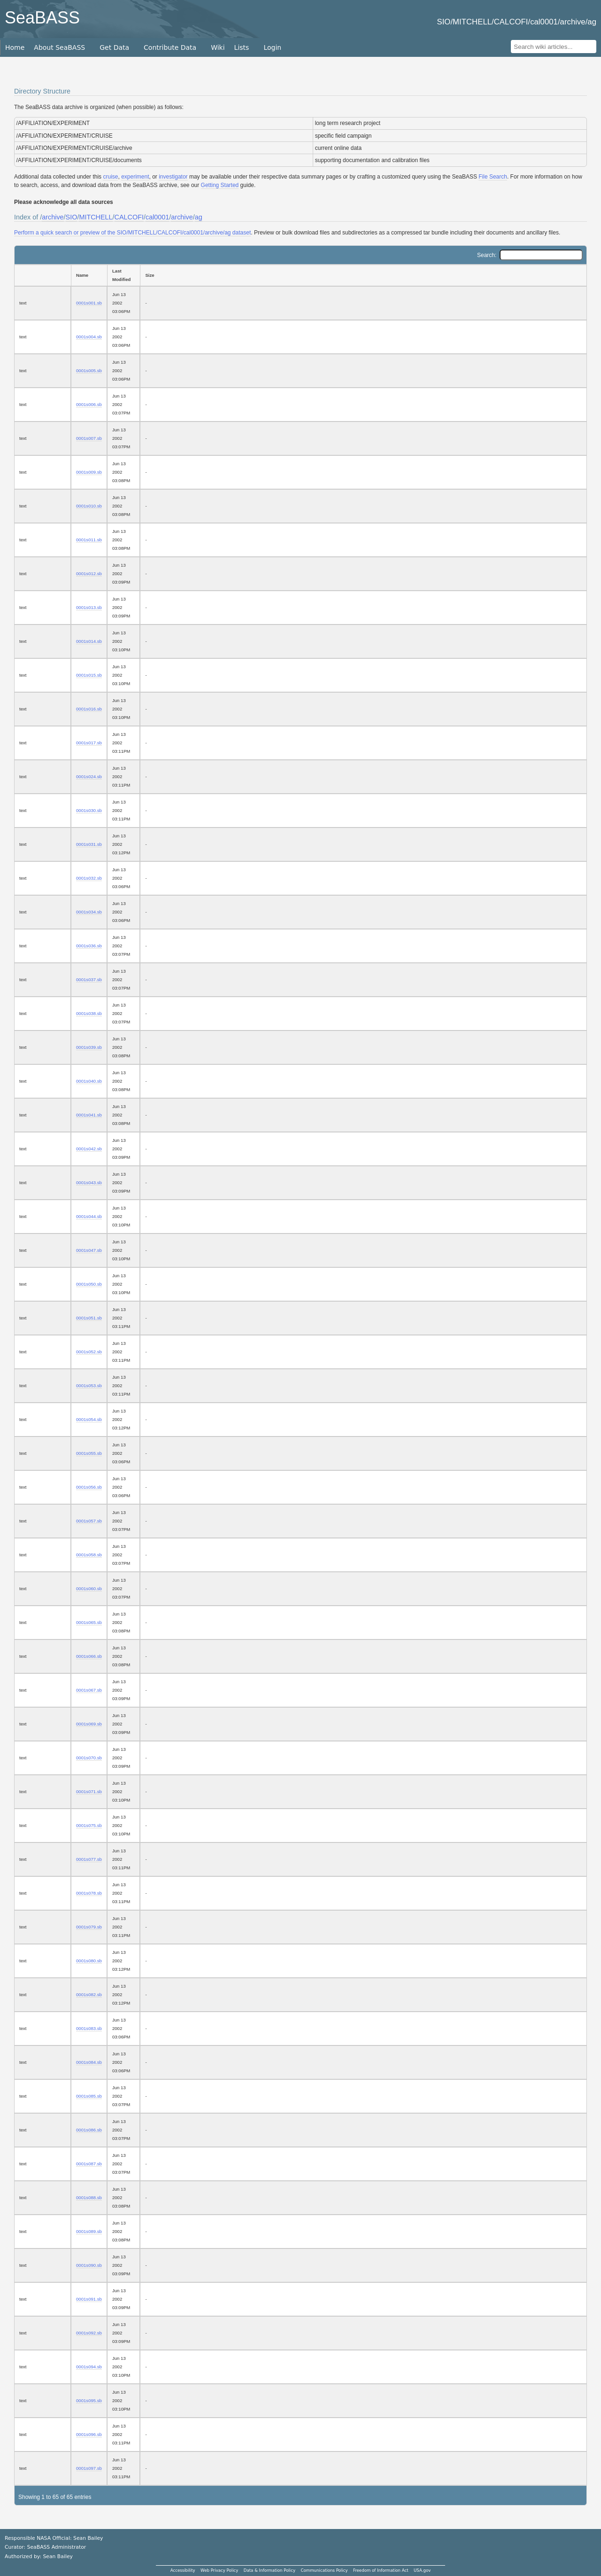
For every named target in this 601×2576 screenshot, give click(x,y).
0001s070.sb (89, 1757)
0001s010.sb (89, 505)
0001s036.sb (89, 945)
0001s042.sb (89, 1148)
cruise (110, 176)
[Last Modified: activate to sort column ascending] (123, 275)
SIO (71, 217)
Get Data (114, 47)
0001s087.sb (89, 2163)
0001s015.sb (89, 675)
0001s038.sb (89, 1013)
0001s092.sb (89, 2332)
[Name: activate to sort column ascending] (89, 275)
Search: (530, 255)
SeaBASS (42, 17)
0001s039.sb (89, 1047)
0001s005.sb (89, 370)
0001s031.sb (89, 844)
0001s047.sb (89, 1250)
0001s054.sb (89, 1419)
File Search (492, 176)
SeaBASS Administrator (56, 2547)
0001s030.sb (89, 810)
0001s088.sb (89, 2197)
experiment (135, 176)
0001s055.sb (89, 1453)
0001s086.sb (89, 2129)
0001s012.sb (89, 573)
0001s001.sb (89, 302)
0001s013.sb (89, 607)
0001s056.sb (89, 1487)
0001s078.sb (89, 1893)
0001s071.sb (89, 1791)
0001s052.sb (89, 1351)
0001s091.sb (89, 2299)
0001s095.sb (89, 2400)
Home (14, 47)
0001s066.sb (89, 1656)
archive (52, 217)
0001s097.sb (89, 2468)
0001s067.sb (89, 1690)
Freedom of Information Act (380, 2570)
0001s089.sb (89, 2231)
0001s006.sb (89, 404)
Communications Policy (323, 2570)
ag (198, 217)
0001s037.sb (89, 979)
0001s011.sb (89, 539)
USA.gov (422, 2570)
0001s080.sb (89, 1960)
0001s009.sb (89, 472)
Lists (241, 47)
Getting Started (220, 185)
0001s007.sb (89, 438)
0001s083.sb (89, 2028)
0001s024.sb (89, 776)
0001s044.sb (89, 1216)
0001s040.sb (89, 1081)
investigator (173, 176)
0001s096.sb (89, 2434)
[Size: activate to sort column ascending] (363, 275)
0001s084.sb (89, 2062)
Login (272, 47)
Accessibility (182, 2570)
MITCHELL (95, 217)
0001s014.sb (89, 641)
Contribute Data (170, 47)
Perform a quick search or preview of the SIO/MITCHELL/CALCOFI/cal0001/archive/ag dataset (132, 232)
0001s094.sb (89, 2366)
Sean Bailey (57, 2556)
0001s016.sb (89, 708)
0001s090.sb (89, 2265)
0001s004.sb (89, 336)
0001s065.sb (89, 1622)
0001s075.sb (89, 1825)
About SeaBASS (59, 47)
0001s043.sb (89, 1182)
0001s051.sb (89, 1317)
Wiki (217, 47)
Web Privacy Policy (219, 2570)
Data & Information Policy (269, 2570)
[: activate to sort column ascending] (42, 275)
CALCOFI (129, 217)
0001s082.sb (89, 1994)
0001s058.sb (89, 1554)
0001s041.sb (89, 1114)
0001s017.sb (89, 742)
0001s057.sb (89, 1520)
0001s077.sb (89, 1859)
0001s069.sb (89, 1723)
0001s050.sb (89, 1284)
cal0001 (157, 217)
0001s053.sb (89, 1385)
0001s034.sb (89, 911)
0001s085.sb (89, 2096)
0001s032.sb (89, 878)
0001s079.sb (89, 1926)
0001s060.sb (89, 1588)
